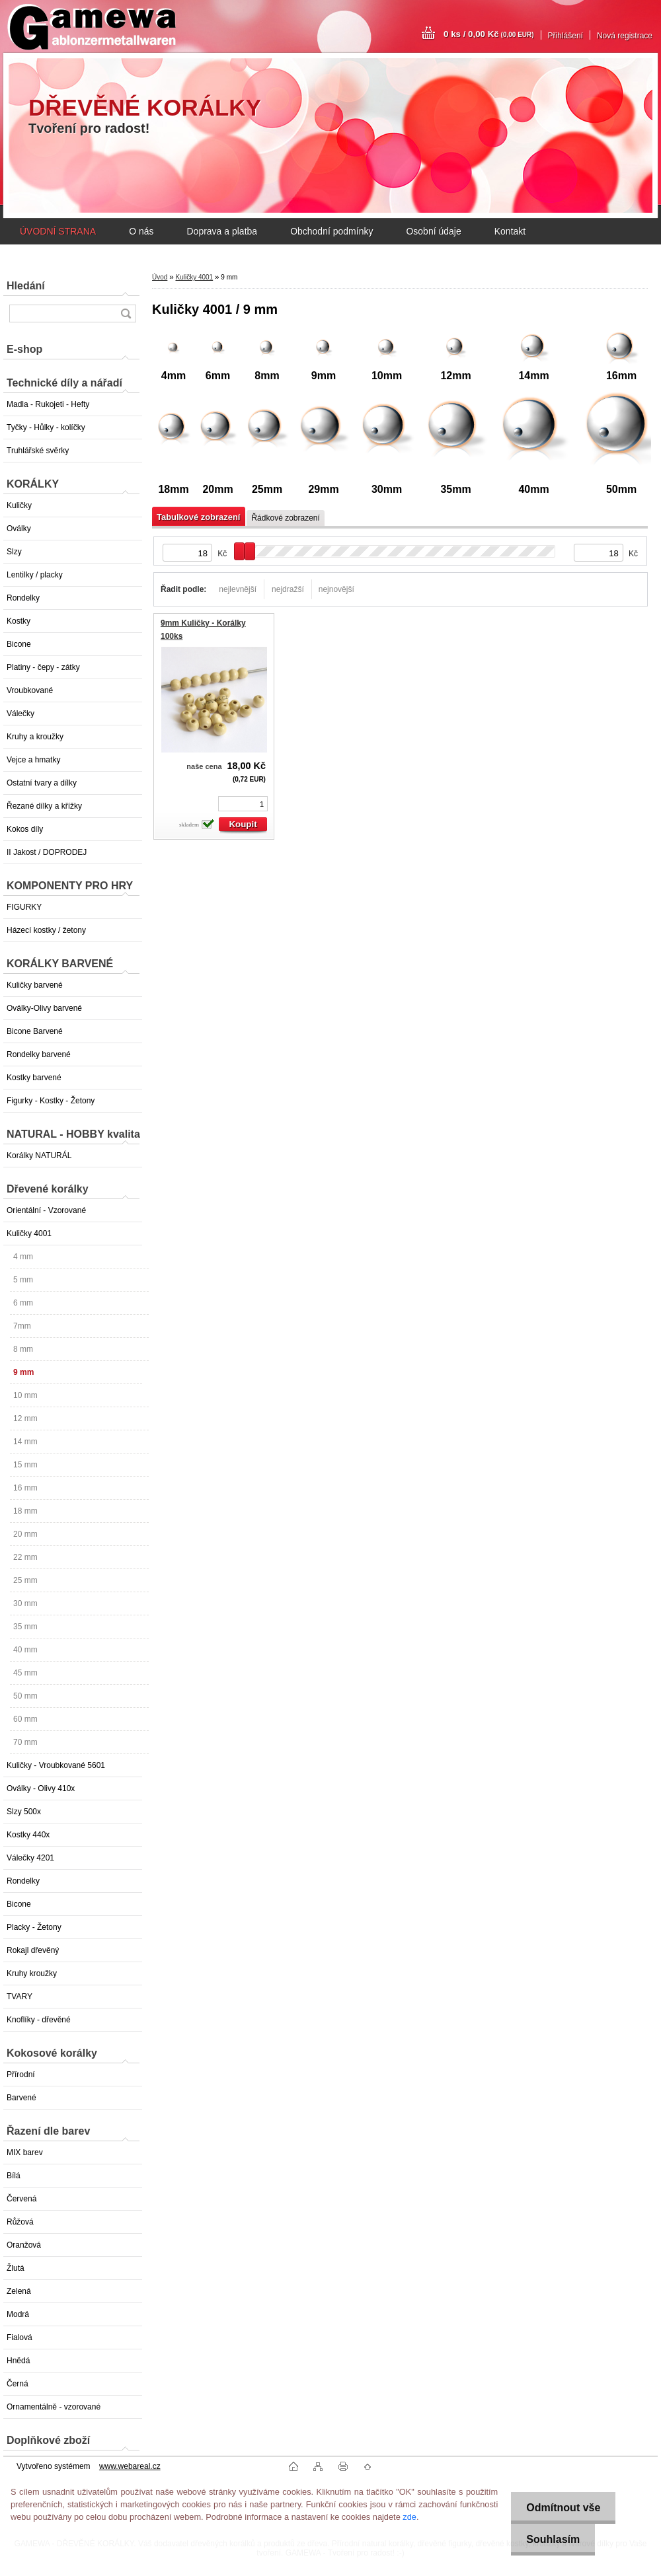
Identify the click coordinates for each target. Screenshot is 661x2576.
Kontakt (509, 231)
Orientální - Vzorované (46, 1210)
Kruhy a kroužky (35, 736)
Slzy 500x (24, 1811)
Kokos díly (25, 829)
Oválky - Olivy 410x (41, 1788)
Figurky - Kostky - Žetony (51, 1100)
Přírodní (21, 2074)
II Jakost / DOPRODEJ (47, 852)
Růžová (20, 2221)
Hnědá (18, 2360)
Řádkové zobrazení (285, 518)
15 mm (25, 1464)
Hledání (26, 285)
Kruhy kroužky (32, 1973)
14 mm (25, 1441)
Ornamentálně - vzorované (53, 2406)
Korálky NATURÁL (39, 1155)
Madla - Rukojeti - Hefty (48, 404)
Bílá (13, 2175)
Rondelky (23, 598)
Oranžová (24, 2245)
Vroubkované (30, 690)
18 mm (25, 1511)
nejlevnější (237, 589)
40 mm (25, 1649)
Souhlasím (551, 2539)
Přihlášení (565, 35)
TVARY (19, 1996)
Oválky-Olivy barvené (44, 1008)
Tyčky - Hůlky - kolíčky (46, 427)
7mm (22, 1326)
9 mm (23, 1372)
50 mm (25, 1696)
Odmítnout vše (561, 2507)
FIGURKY (24, 907)
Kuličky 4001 (29, 1233)
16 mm (25, 1487)
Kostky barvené (34, 1077)
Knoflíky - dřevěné (39, 2019)
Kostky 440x (28, 1834)
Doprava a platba (221, 231)
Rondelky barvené (39, 1054)
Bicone (19, 644)
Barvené (21, 2097)
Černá (17, 2383)
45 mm (25, 1672)
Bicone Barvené (35, 1031)
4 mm (23, 1256)
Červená (21, 2198)
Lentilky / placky (35, 574)
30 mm (25, 1603)
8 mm (23, 1349)
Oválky (19, 528)
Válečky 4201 (30, 1857)
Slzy (14, 551)
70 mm (25, 1742)
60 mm (25, 1719)
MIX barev (25, 2152)
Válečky (20, 713)
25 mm (25, 1580)
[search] (125, 313)
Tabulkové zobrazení (198, 517)
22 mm (25, 1557)
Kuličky (19, 505)
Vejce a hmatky (33, 759)
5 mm (23, 1279)
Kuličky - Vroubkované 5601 (56, 1765)
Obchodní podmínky (331, 231)
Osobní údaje (433, 231)
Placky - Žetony (34, 1927)
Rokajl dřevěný (33, 1950)
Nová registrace (624, 35)
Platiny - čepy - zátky (43, 667)
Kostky (18, 621)
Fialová (19, 2337)
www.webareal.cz (130, 2466)
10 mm (25, 1395)
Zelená (19, 2291)
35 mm (25, 1626)
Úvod (159, 277)
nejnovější (336, 589)
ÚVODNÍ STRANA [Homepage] (58, 231)
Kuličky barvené (35, 985)
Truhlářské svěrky (38, 450)
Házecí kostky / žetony (46, 930)
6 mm (23, 1302)
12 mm (25, 1418)
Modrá (18, 2314)
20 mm (25, 1534)
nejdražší (288, 589)
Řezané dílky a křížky (44, 806)
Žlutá (15, 2268)
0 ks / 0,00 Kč (489, 34)
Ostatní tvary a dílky (42, 783)
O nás (141, 231)
